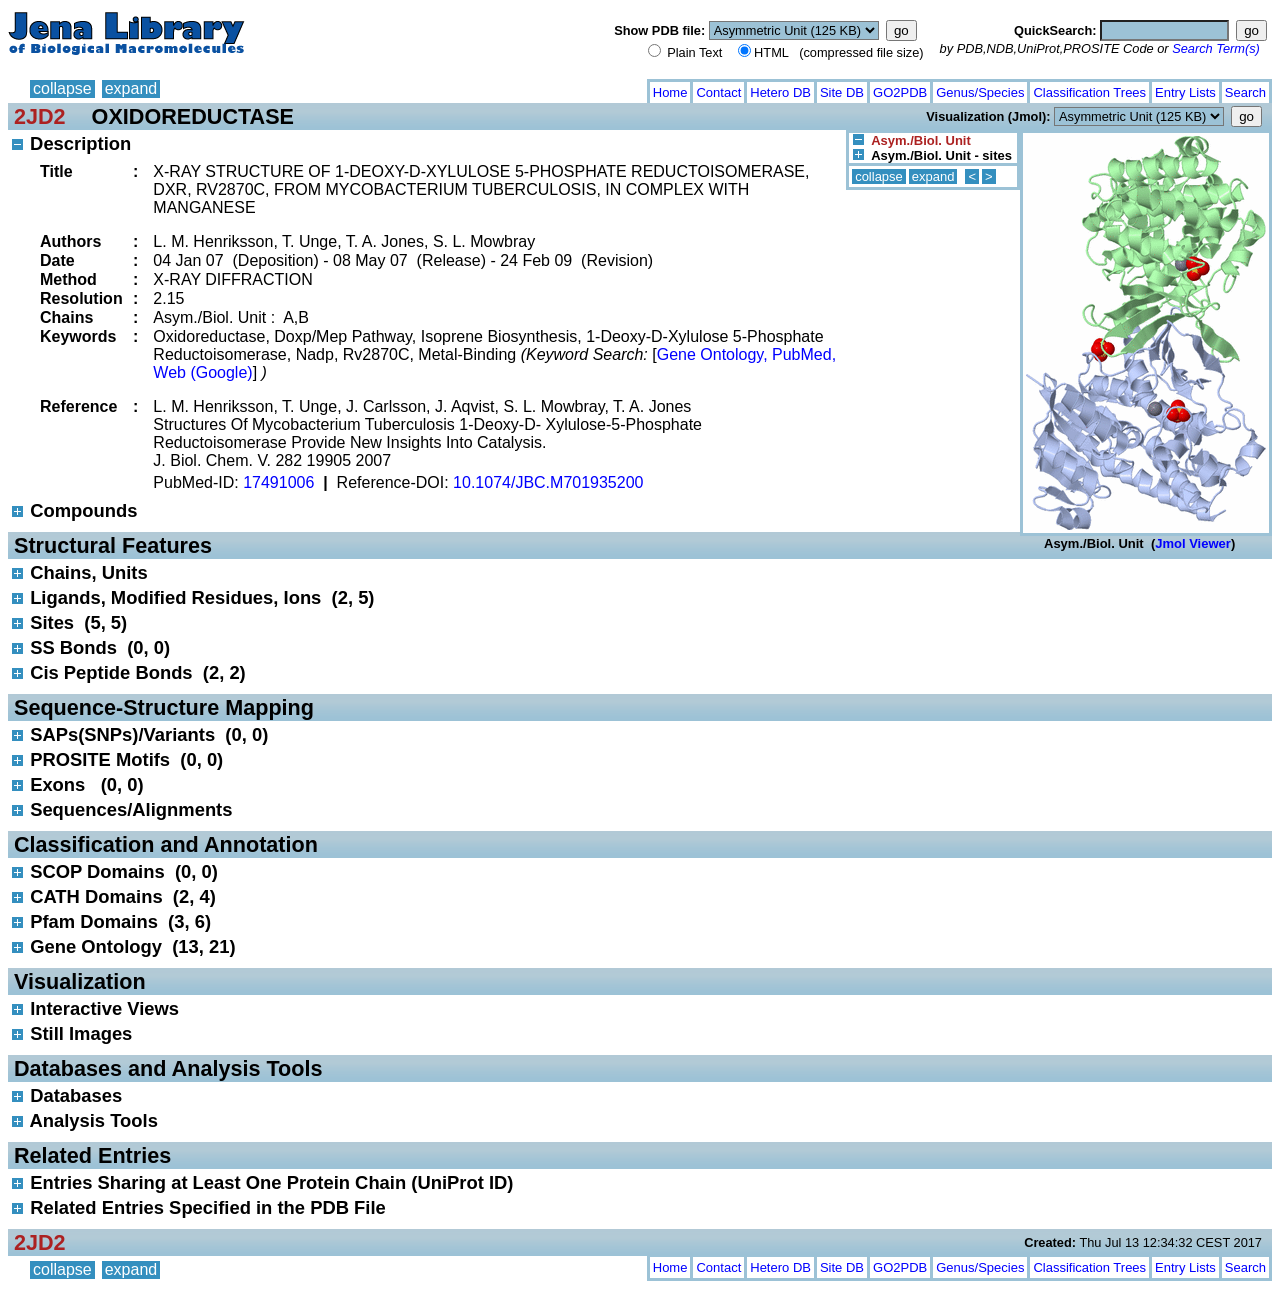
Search (1245, 92)
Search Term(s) (1216, 48)
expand (131, 88)
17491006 (278, 482)
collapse (62, 88)
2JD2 (40, 116)
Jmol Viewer (1193, 543)
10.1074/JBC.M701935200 (548, 482)
